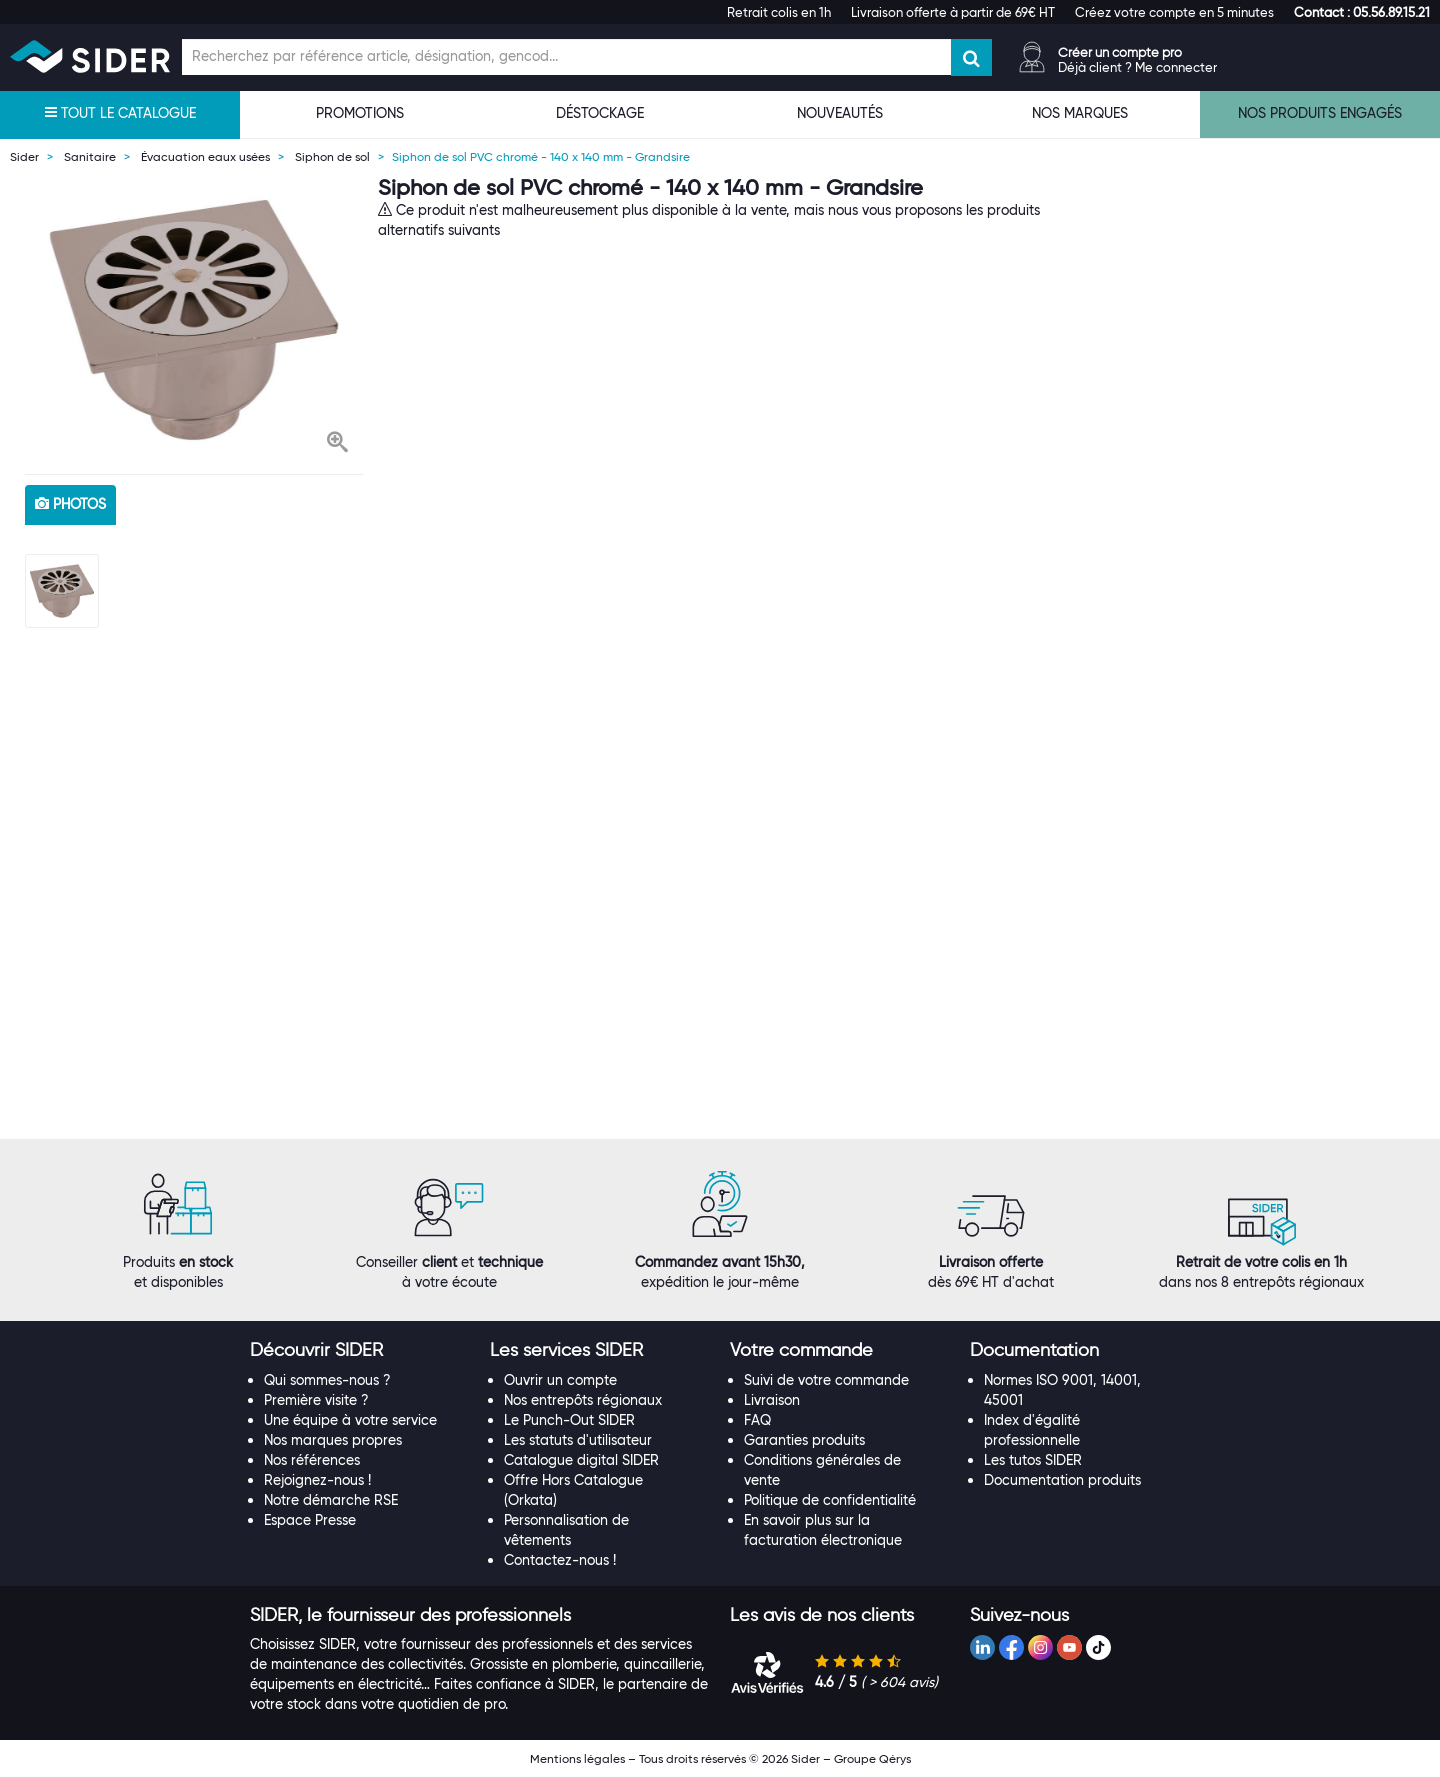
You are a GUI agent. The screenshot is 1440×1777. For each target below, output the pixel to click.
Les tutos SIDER (1033, 1460)
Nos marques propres (333, 1440)
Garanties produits (804, 1440)
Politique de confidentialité (830, 1500)
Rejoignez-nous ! (317, 1480)
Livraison (772, 1400)
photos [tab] (70, 504)
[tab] (360, 1351)
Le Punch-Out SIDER (569, 1420)
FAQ (757, 1420)
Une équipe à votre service (350, 1420)
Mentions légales (577, 1758)
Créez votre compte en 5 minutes (1174, 12)
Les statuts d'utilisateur (578, 1440)
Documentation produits (1062, 1480)
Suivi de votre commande (826, 1380)
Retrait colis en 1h (779, 12)
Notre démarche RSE (331, 1500)
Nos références (312, 1460)
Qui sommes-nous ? (327, 1380)
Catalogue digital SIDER (581, 1460)
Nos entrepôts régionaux (583, 1400)
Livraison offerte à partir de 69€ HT (953, 12)
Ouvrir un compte (560, 1380)
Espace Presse (310, 1520)
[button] (1362, 12)
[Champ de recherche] (566, 57)
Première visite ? (316, 1400)
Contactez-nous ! (560, 1560)
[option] (194, 320)
